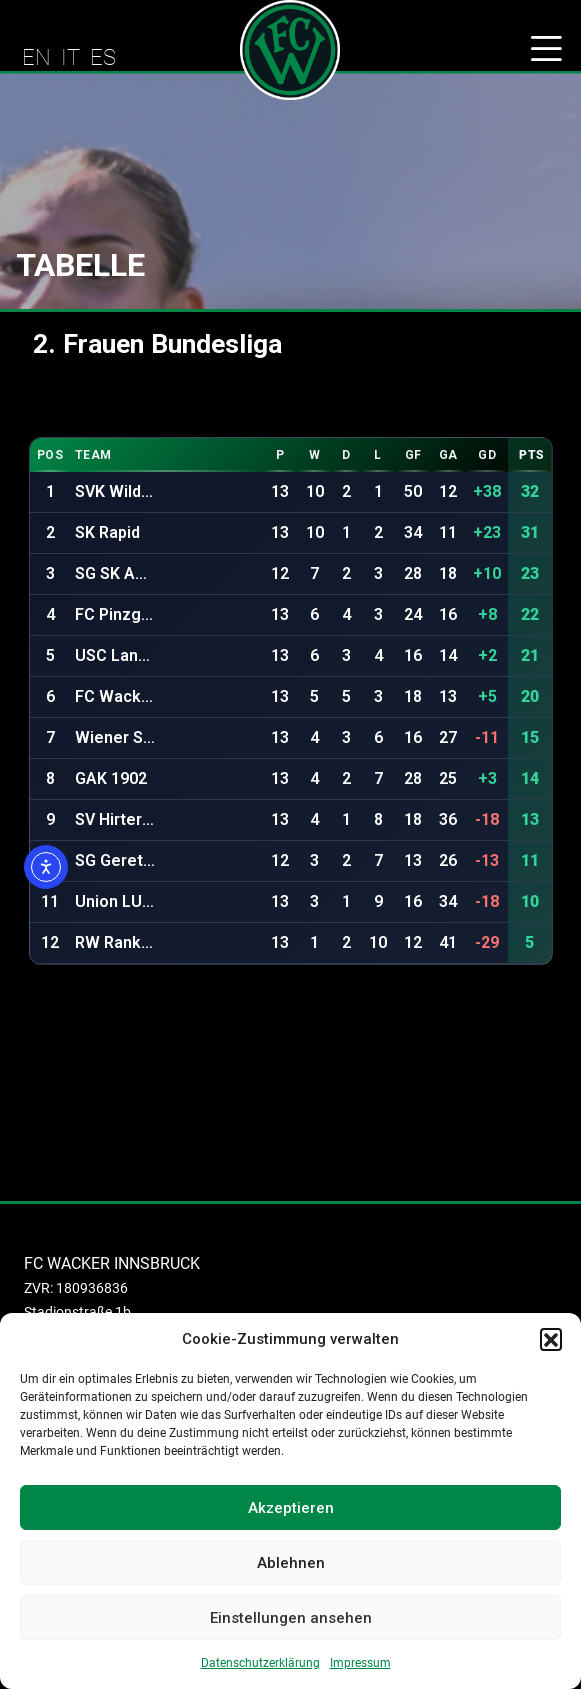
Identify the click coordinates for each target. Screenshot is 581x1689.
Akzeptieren (291, 1508)
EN (36, 57)
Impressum (360, 1663)
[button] (551, 1339)
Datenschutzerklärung (260, 1663)
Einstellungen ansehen (291, 1618)
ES (103, 57)
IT (70, 57)
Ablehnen (291, 1563)
